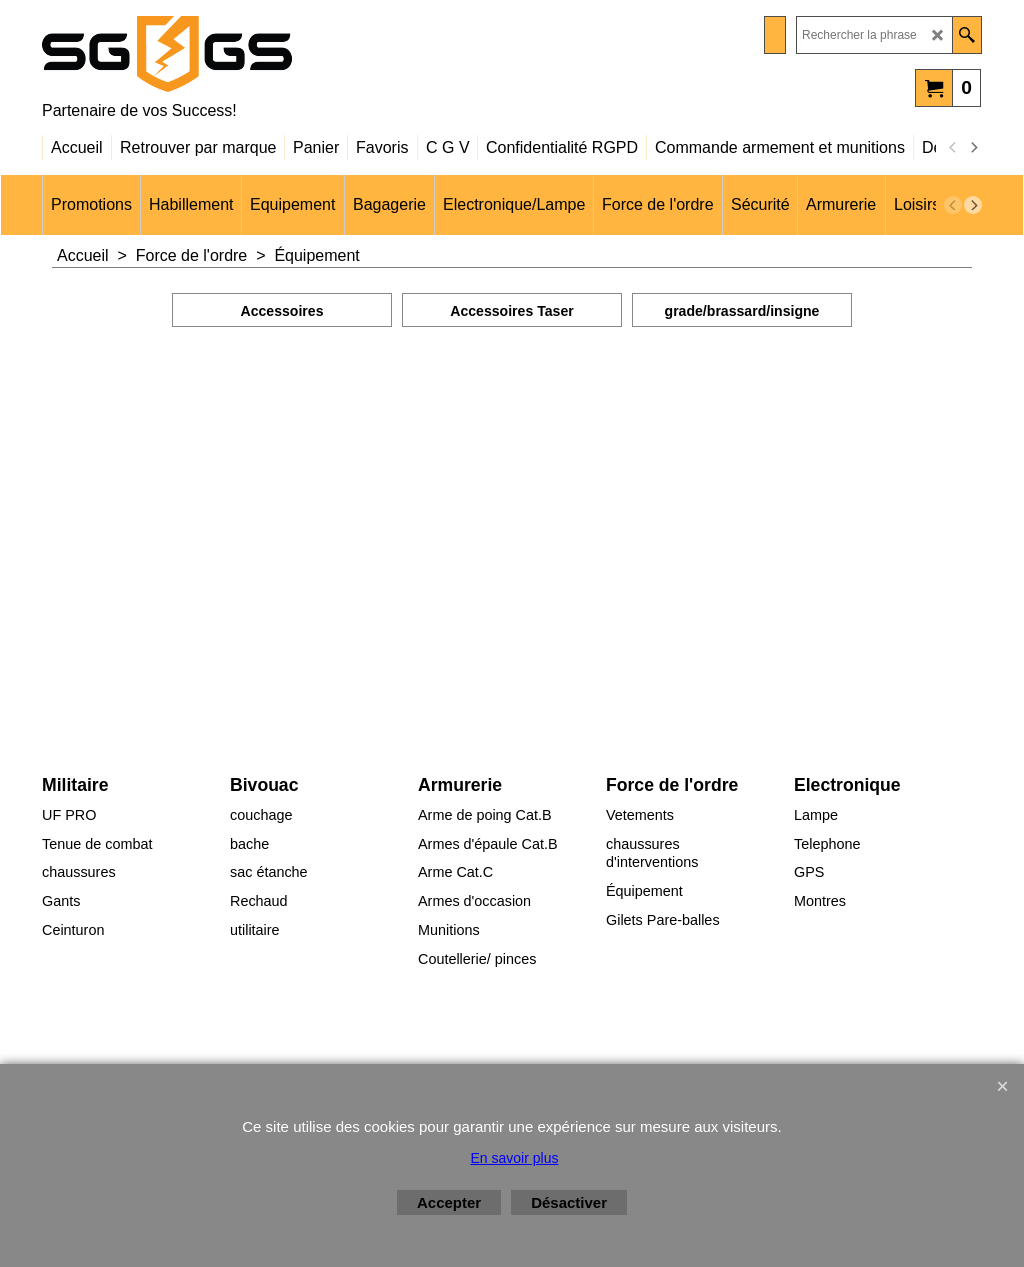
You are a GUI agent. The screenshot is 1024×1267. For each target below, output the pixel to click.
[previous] (953, 148)
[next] (973, 148)
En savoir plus (515, 1158)
